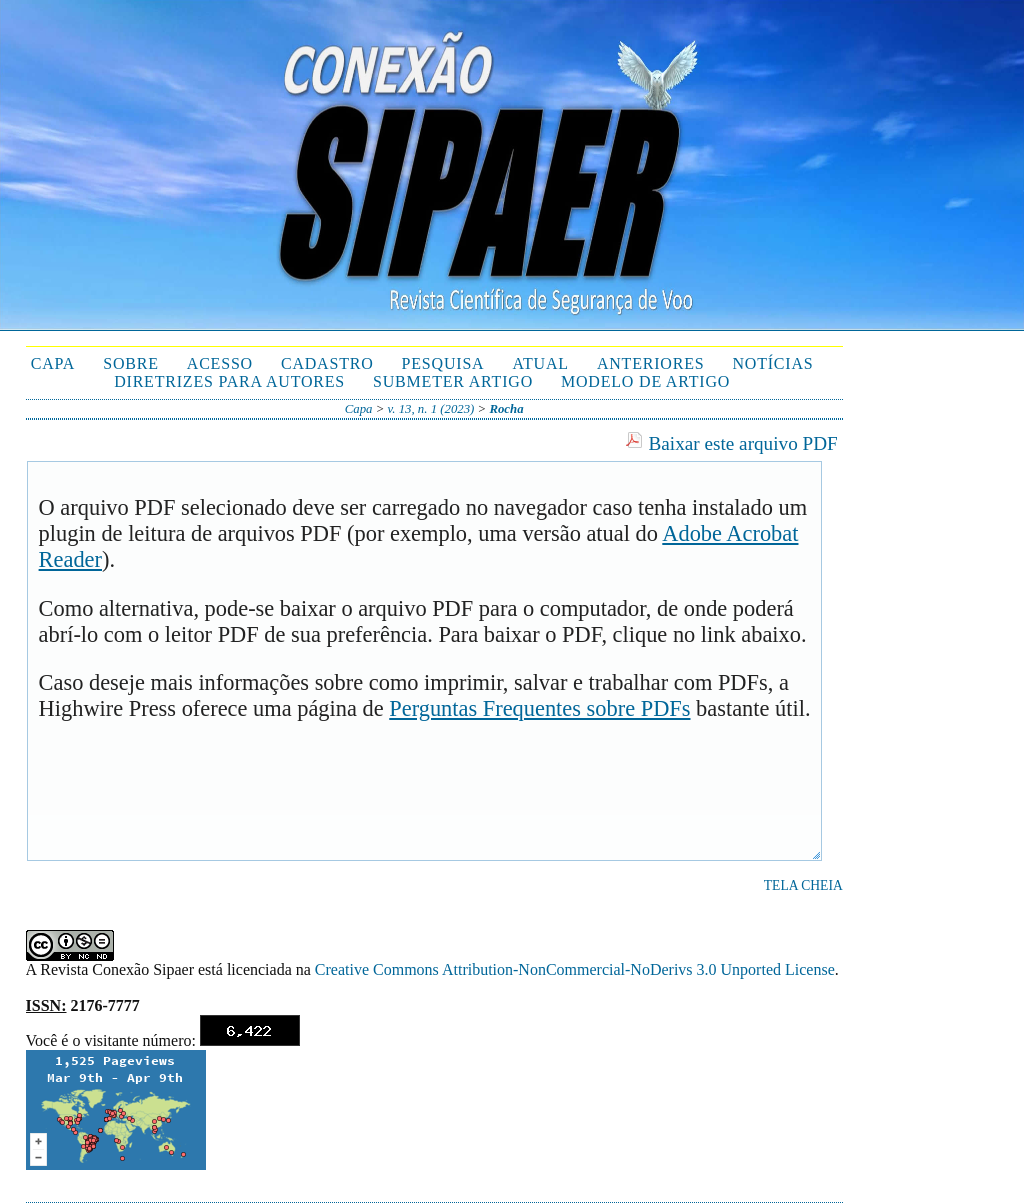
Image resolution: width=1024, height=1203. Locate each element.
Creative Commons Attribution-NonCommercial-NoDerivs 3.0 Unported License (575, 969)
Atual (540, 363)
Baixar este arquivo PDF (743, 443)
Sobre (131, 363)
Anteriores (651, 363)
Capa (53, 363)
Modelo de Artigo (645, 381)
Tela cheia (803, 885)
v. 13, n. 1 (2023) (431, 409)
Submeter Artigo (453, 381)
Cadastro (327, 363)
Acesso (220, 363)
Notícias (772, 363)
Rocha (506, 409)
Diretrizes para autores (229, 381)
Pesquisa (443, 363)
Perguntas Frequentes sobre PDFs (539, 708)
